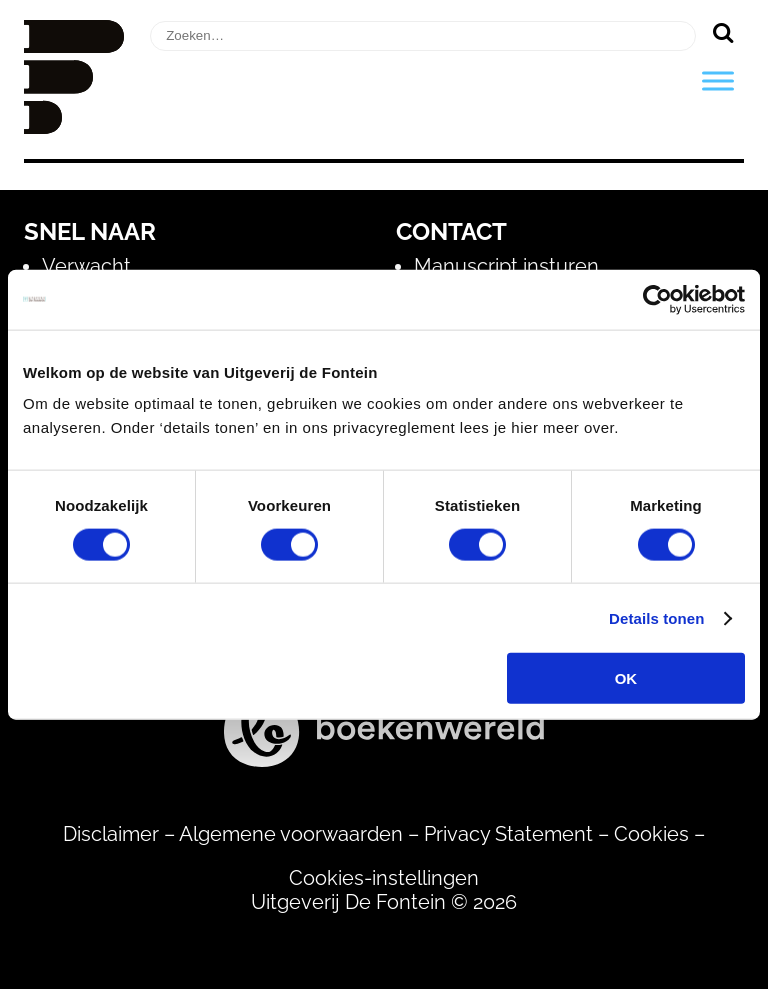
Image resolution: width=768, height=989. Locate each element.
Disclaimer (111, 834)
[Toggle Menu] (718, 80)
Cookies (651, 834)
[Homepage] (74, 127)
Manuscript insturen (506, 266)
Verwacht (86, 266)
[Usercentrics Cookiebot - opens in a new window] (657, 299)
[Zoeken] (722, 32)
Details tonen (656, 617)
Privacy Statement (508, 834)
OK (626, 678)
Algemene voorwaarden (291, 834)
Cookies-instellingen (384, 878)
